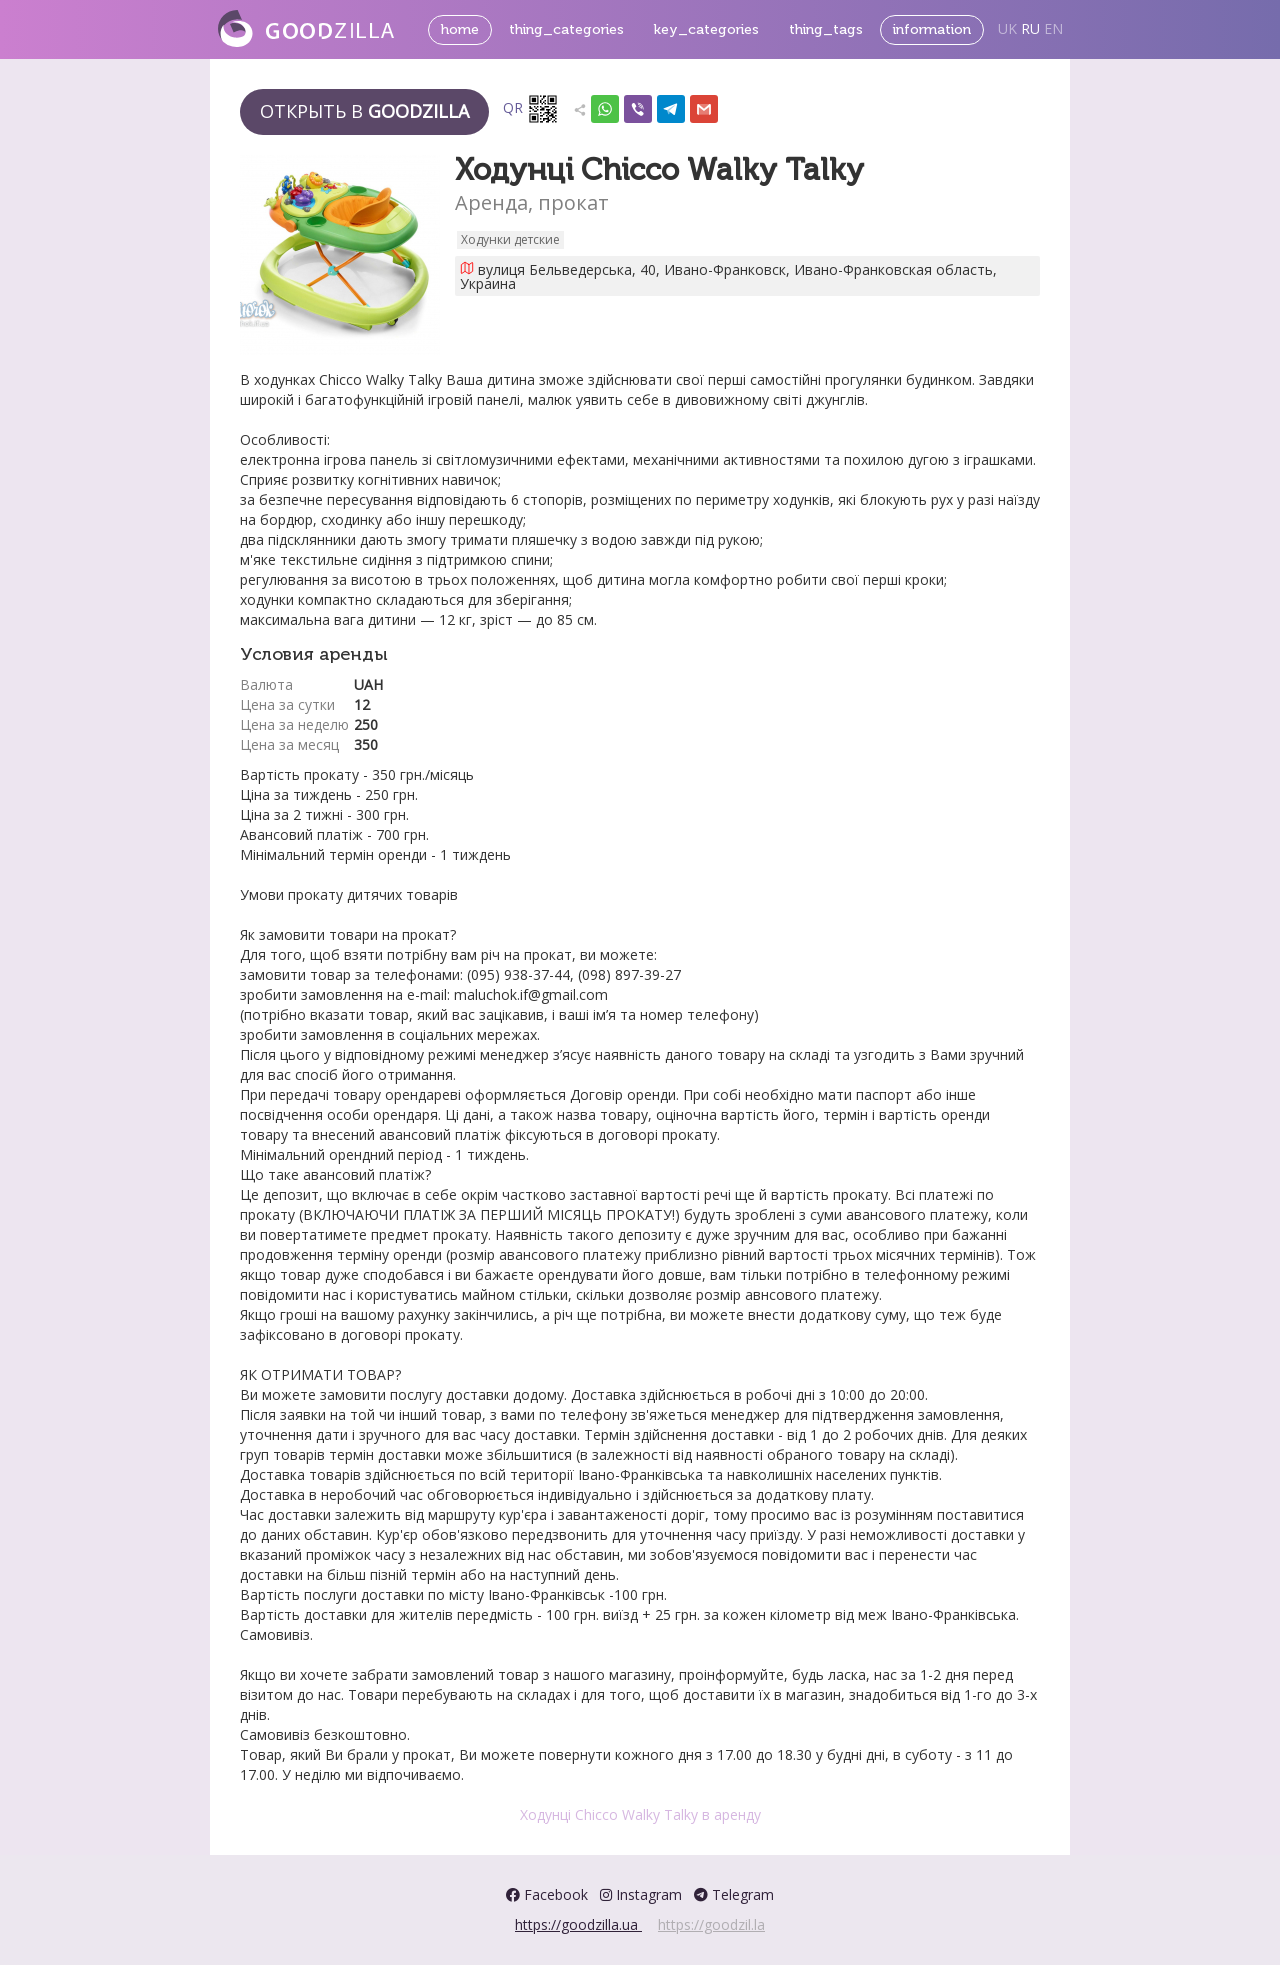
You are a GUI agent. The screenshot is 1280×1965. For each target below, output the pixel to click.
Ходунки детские (510, 239)
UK (1007, 28)
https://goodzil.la (711, 1924)
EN (1053, 28)
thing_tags (826, 29)
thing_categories (566, 29)
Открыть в (364, 111)
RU (1030, 28)
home (460, 29)
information (932, 29)
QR (531, 109)
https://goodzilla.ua (578, 1924)
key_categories (706, 29)
